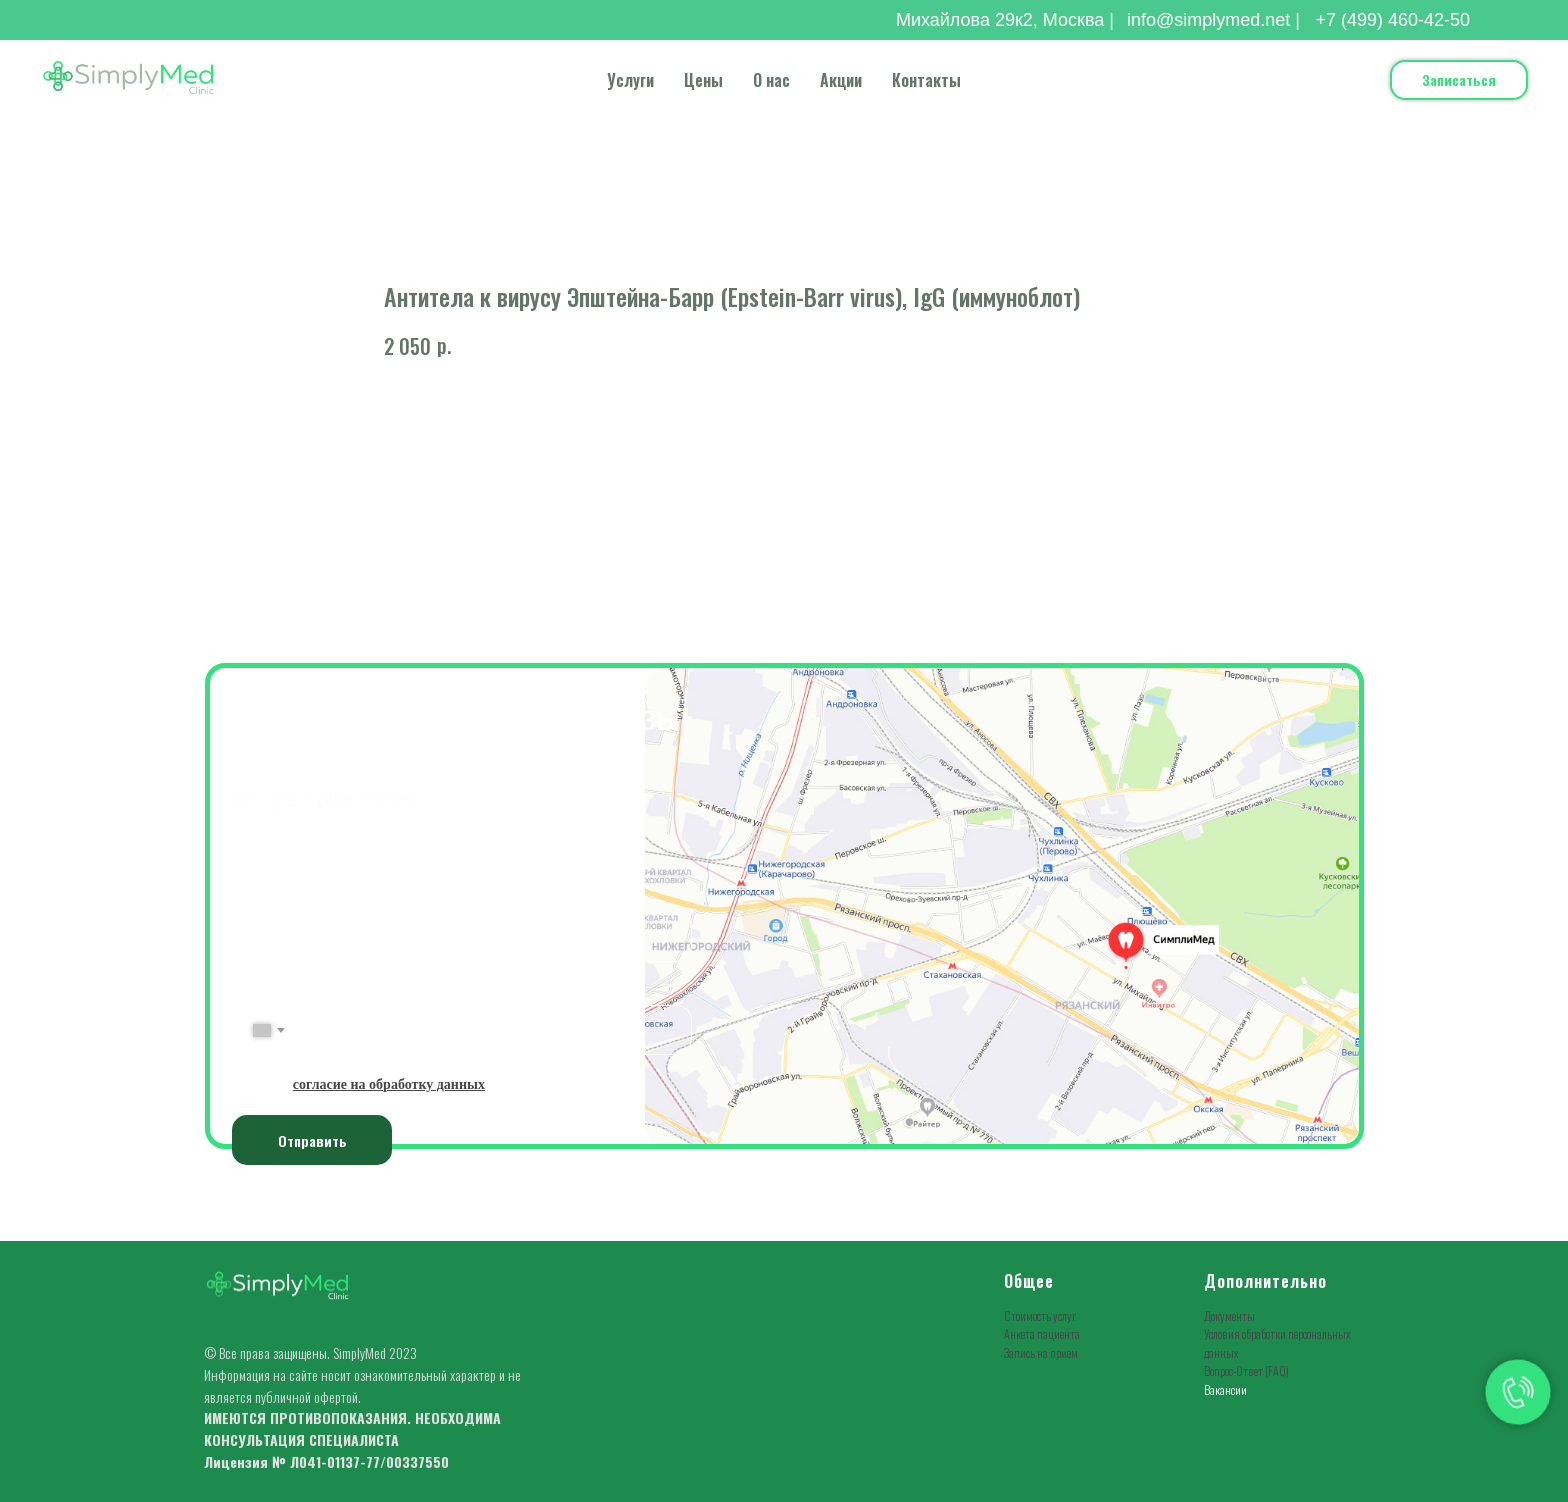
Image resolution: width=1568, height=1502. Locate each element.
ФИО (251, 897)
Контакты (926, 80)
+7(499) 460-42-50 (338, 764)
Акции (841, 80)
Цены (703, 80)
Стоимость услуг (1040, 1315)
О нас (771, 80)
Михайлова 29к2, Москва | (1005, 20)
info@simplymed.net (324, 799)
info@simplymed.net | (1213, 20)
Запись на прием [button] (1041, 1352)
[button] (1459, 80)
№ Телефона (277, 990)
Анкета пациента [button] (1042, 1333)
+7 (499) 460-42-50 (1392, 20)
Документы (1229, 1315)
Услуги (630, 80)
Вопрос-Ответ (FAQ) (1246, 1370)
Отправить (312, 1140)
